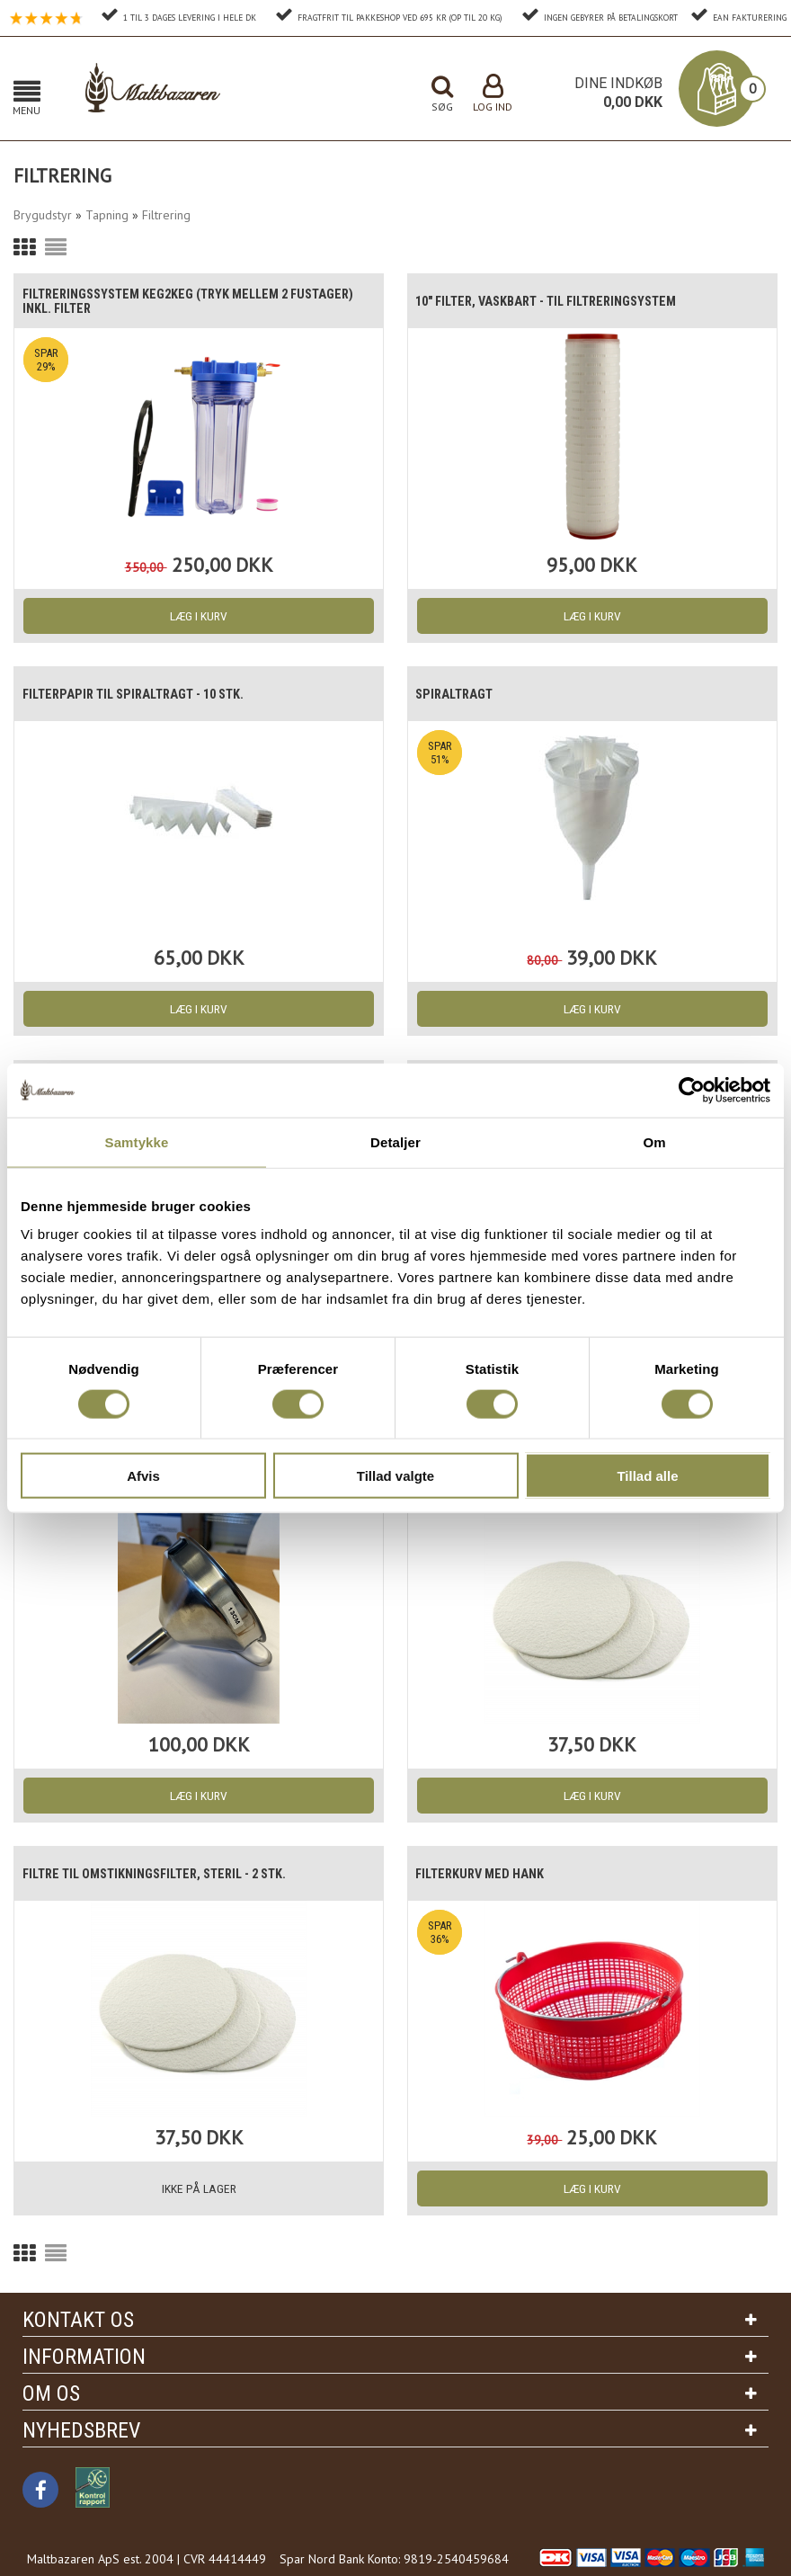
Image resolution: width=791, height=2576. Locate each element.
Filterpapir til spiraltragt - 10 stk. (145, 694)
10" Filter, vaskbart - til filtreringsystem (562, 301)
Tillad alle (647, 1476)
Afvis (143, 1476)
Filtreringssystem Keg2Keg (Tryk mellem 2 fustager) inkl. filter (168, 301)
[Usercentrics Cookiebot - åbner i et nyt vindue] (691, 1089)
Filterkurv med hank (488, 1874)
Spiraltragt (462, 694)
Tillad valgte (395, 1476)
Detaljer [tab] (395, 1141)
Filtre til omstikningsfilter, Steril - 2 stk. (169, 1874)
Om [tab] (654, 1141)
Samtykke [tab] (137, 1141)
